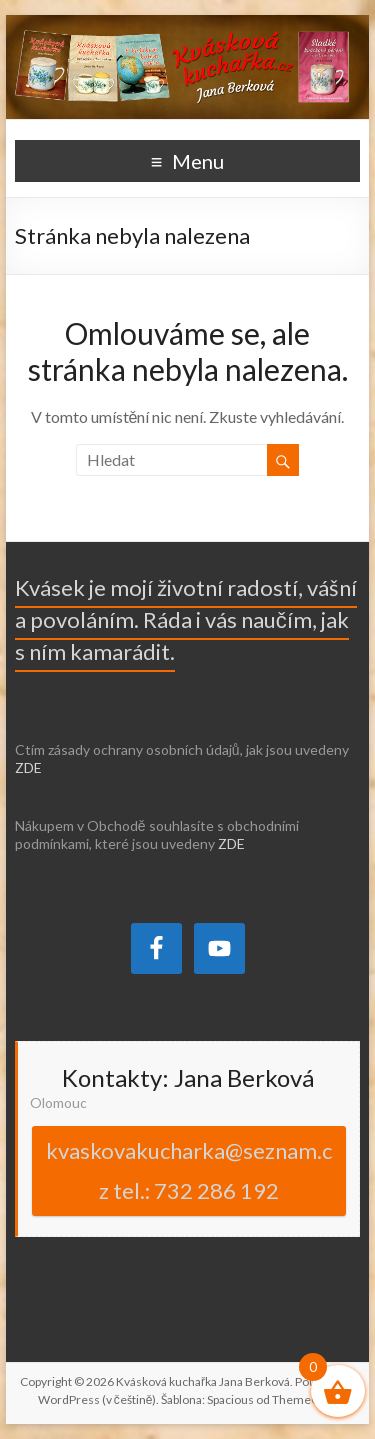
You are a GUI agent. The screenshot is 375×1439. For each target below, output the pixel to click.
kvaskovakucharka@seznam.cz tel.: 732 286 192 (189, 1170)
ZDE (28, 767)
